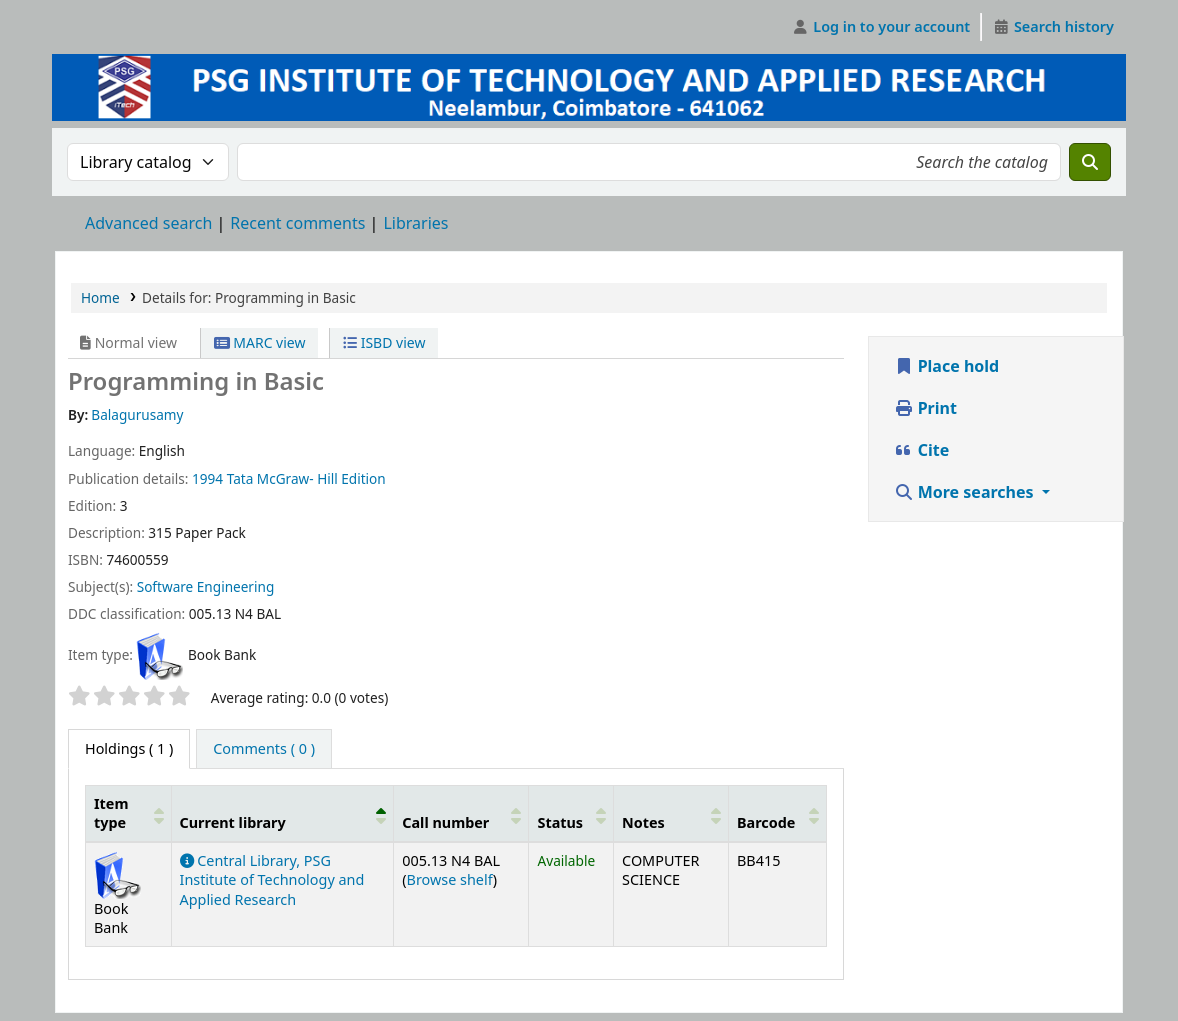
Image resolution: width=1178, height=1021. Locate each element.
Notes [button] (643, 822)
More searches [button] (966, 492)
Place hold (947, 366)
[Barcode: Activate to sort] (777, 813)
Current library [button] (233, 822)
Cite (922, 450)
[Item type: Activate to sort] (129, 813)
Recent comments (297, 223)
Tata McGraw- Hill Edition (306, 478)
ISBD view (384, 342)
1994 (207, 478)
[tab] (264, 749)
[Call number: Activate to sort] (461, 813)
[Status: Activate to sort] (571, 813)
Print (925, 408)
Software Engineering (206, 586)
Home (100, 297)
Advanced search (148, 223)
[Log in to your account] (881, 27)
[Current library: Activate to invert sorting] (282, 813)
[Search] (1090, 162)
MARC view (260, 342)
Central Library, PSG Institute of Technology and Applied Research (272, 880)
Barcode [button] (766, 822)
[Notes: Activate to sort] (671, 813)
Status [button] (560, 822)
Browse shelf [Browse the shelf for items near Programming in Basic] (450, 879)
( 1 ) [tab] (129, 748)
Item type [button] (111, 813)
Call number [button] (445, 822)
